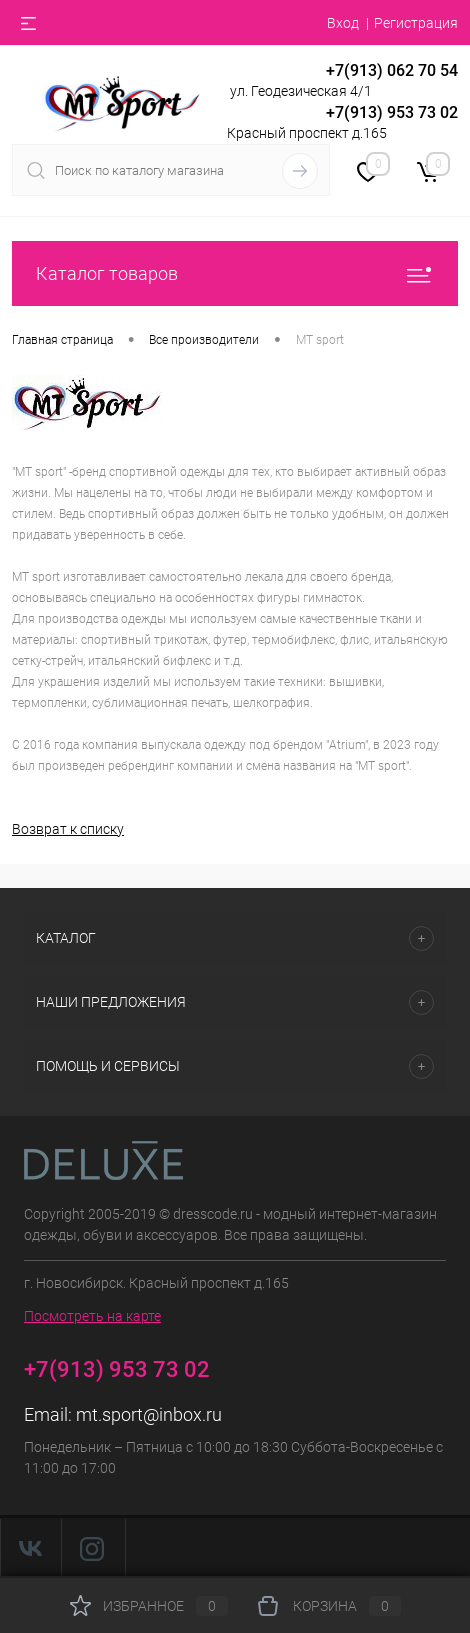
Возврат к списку (68, 829)
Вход (343, 23)
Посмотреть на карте (92, 1316)
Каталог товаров (235, 273)
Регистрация (416, 23)
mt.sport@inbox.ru (149, 1414)
